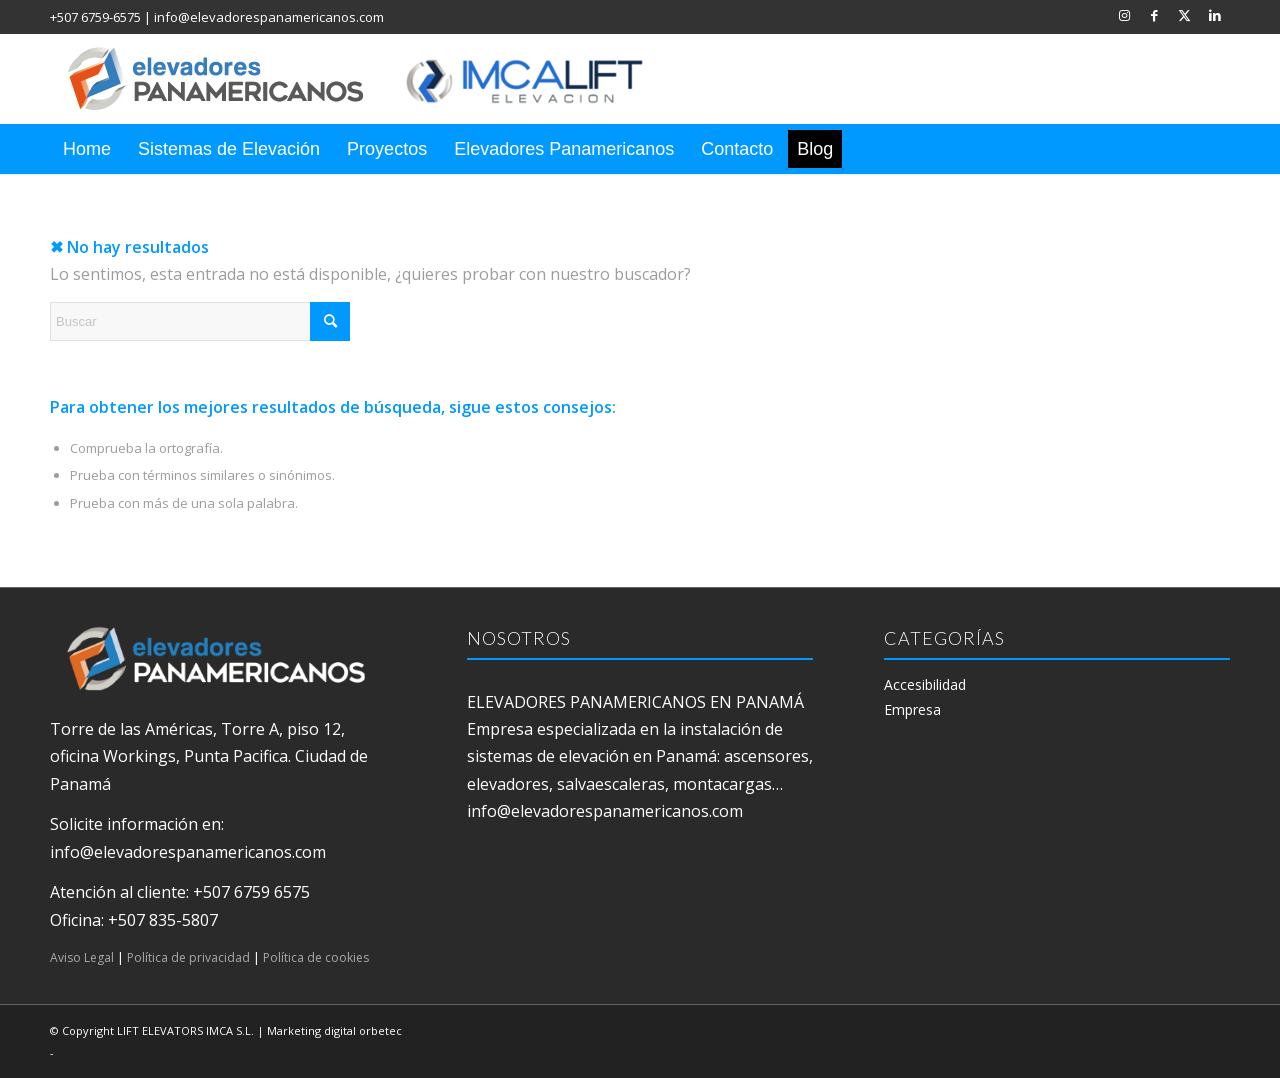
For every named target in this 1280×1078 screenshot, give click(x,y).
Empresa (912, 709)
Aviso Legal (82, 957)
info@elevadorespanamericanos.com (269, 17)
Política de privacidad (188, 957)
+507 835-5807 (163, 920)
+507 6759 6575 (251, 892)
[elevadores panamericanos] (375, 79)
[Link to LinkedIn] (1215, 15)
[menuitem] (87, 149)
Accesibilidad (925, 684)
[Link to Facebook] (1154, 15)
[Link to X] (1184, 15)
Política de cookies (316, 957)
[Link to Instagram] (1124, 15)
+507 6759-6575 (95, 17)
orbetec (380, 1030)
